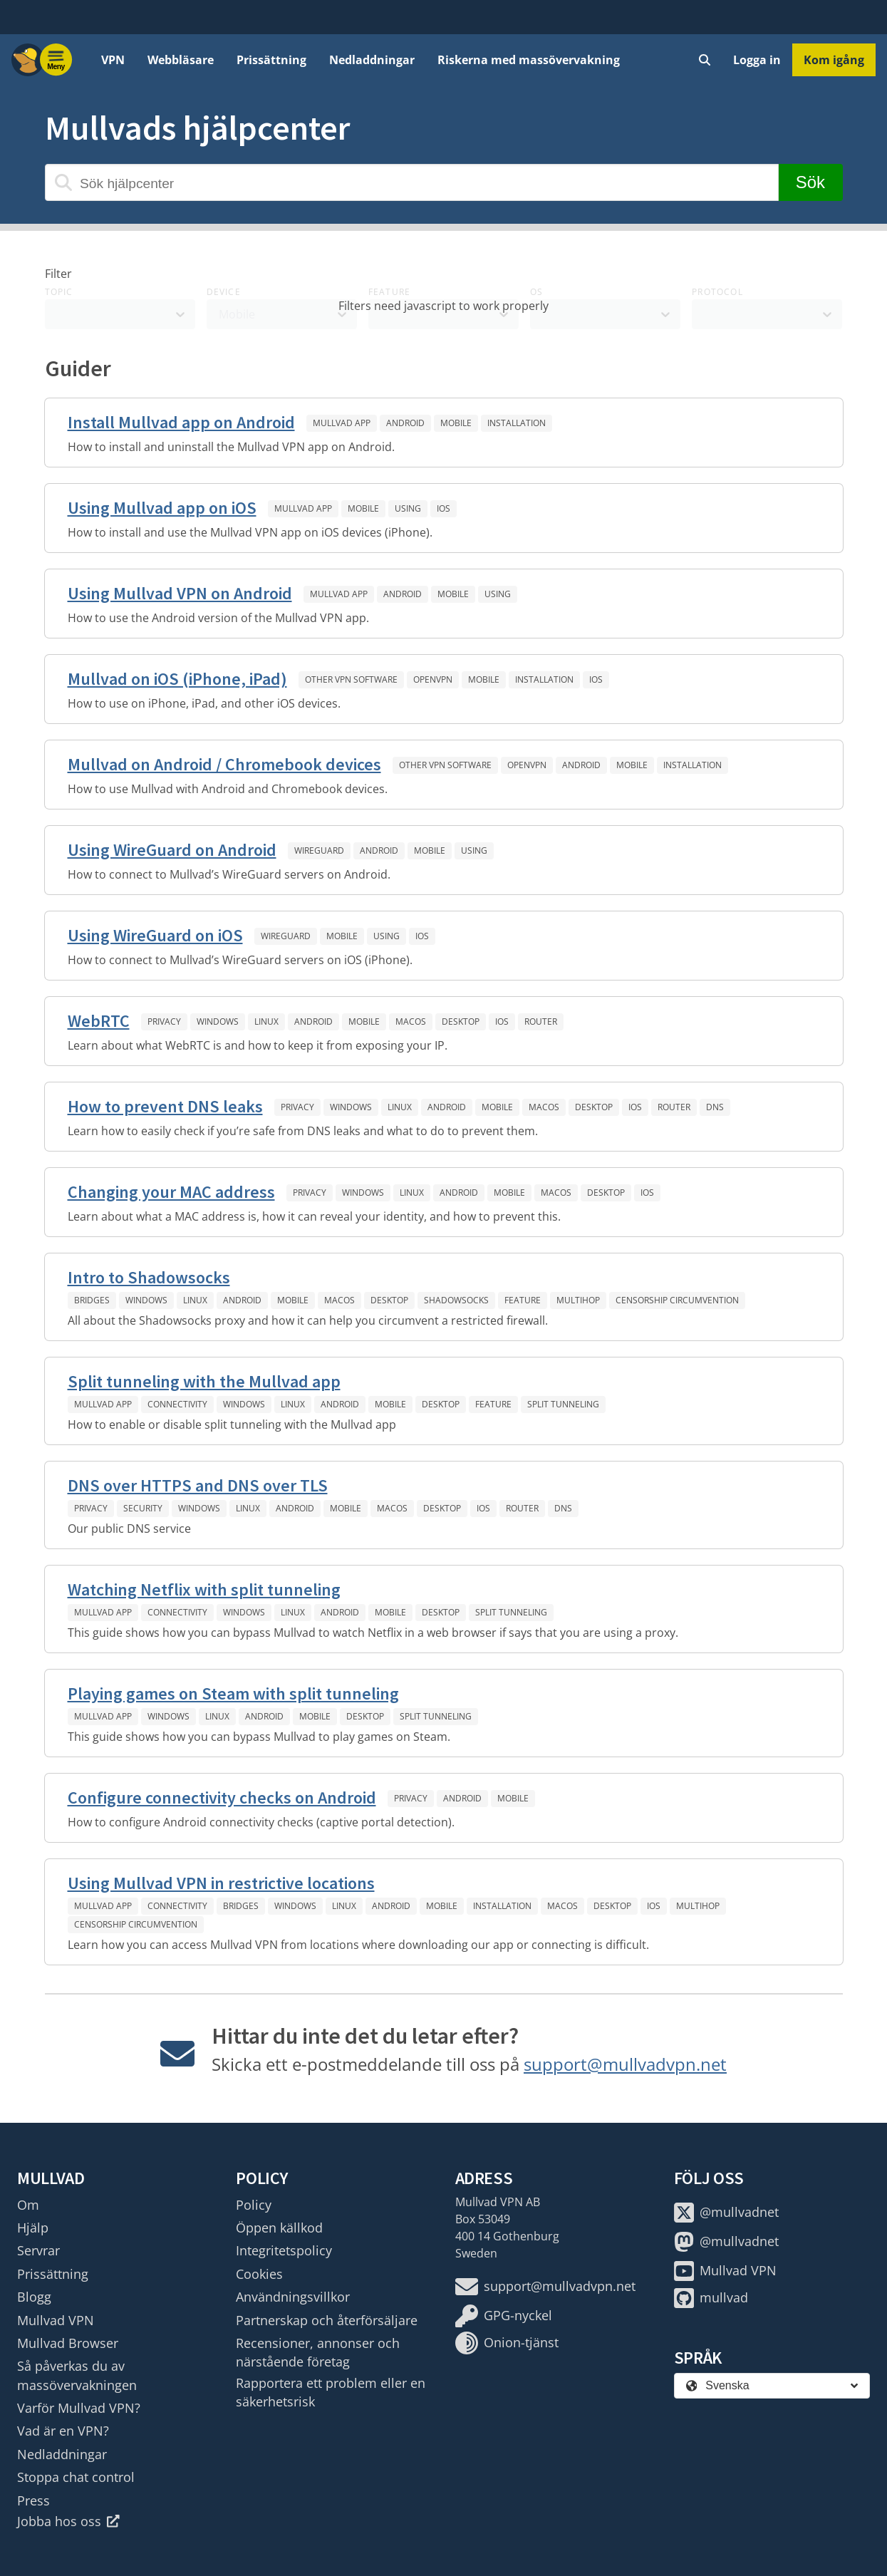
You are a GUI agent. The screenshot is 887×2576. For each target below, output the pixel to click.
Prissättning (271, 60)
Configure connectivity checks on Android (222, 1797)
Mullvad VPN (55, 2320)
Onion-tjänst (507, 2343)
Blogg (34, 2296)
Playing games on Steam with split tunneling (233, 1693)
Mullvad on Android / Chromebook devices (224, 764)
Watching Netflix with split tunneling (204, 1589)
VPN (113, 60)
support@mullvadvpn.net (625, 2064)
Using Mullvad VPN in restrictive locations (221, 1883)
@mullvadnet (726, 2212)
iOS (443, 508)
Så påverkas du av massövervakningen (77, 2375)
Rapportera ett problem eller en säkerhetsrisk (330, 2392)
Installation (516, 423)
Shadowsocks (456, 1300)
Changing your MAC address (171, 1192)
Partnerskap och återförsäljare (326, 2320)
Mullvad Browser (67, 2343)
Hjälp (32, 2227)
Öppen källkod (279, 2227)
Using (408, 508)
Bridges (92, 1300)
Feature (522, 1300)
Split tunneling (563, 1404)
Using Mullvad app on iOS (162, 508)
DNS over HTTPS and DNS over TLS (198, 1485)
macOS (410, 1021)
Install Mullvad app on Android (181, 422)
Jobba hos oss (68, 2521)
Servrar (38, 2250)
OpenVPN (432, 679)
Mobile (456, 423)
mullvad (711, 2298)
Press (33, 2500)
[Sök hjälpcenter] (412, 182)
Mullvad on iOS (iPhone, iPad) (177, 679)
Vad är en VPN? (63, 2430)
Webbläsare (180, 60)
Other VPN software (351, 679)
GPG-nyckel (503, 2316)
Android (405, 423)
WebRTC (99, 1021)
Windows (218, 1021)
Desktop (460, 1021)
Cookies (259, 2273)
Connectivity (177, 1404)
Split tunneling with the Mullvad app (204, 1381)
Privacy (164, 1021)
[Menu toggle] (56, 59)
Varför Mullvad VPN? (78, 2407)
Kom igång (834, 60)
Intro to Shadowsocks (149, 1277)
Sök (809, 182)
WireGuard (319, 850)
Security (142, 1508)
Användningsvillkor (293, 2296)
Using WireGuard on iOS (155, 935)
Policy (253, 2204)
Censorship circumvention (677, 1300)
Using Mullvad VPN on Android (180, 593)
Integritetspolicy (284, 2250)
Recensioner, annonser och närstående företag (318, 2352)
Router (540, 1021)
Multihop (578, 1300)
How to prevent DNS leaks (165, 1106)
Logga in (757, 60)
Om (28, 2204)
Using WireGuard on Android (172, 850)
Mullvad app (341, 423)
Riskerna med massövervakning (528, 60)
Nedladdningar (372, 60)
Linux (266, 1021)
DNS (715, 1107)
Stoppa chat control (76, 2477)
